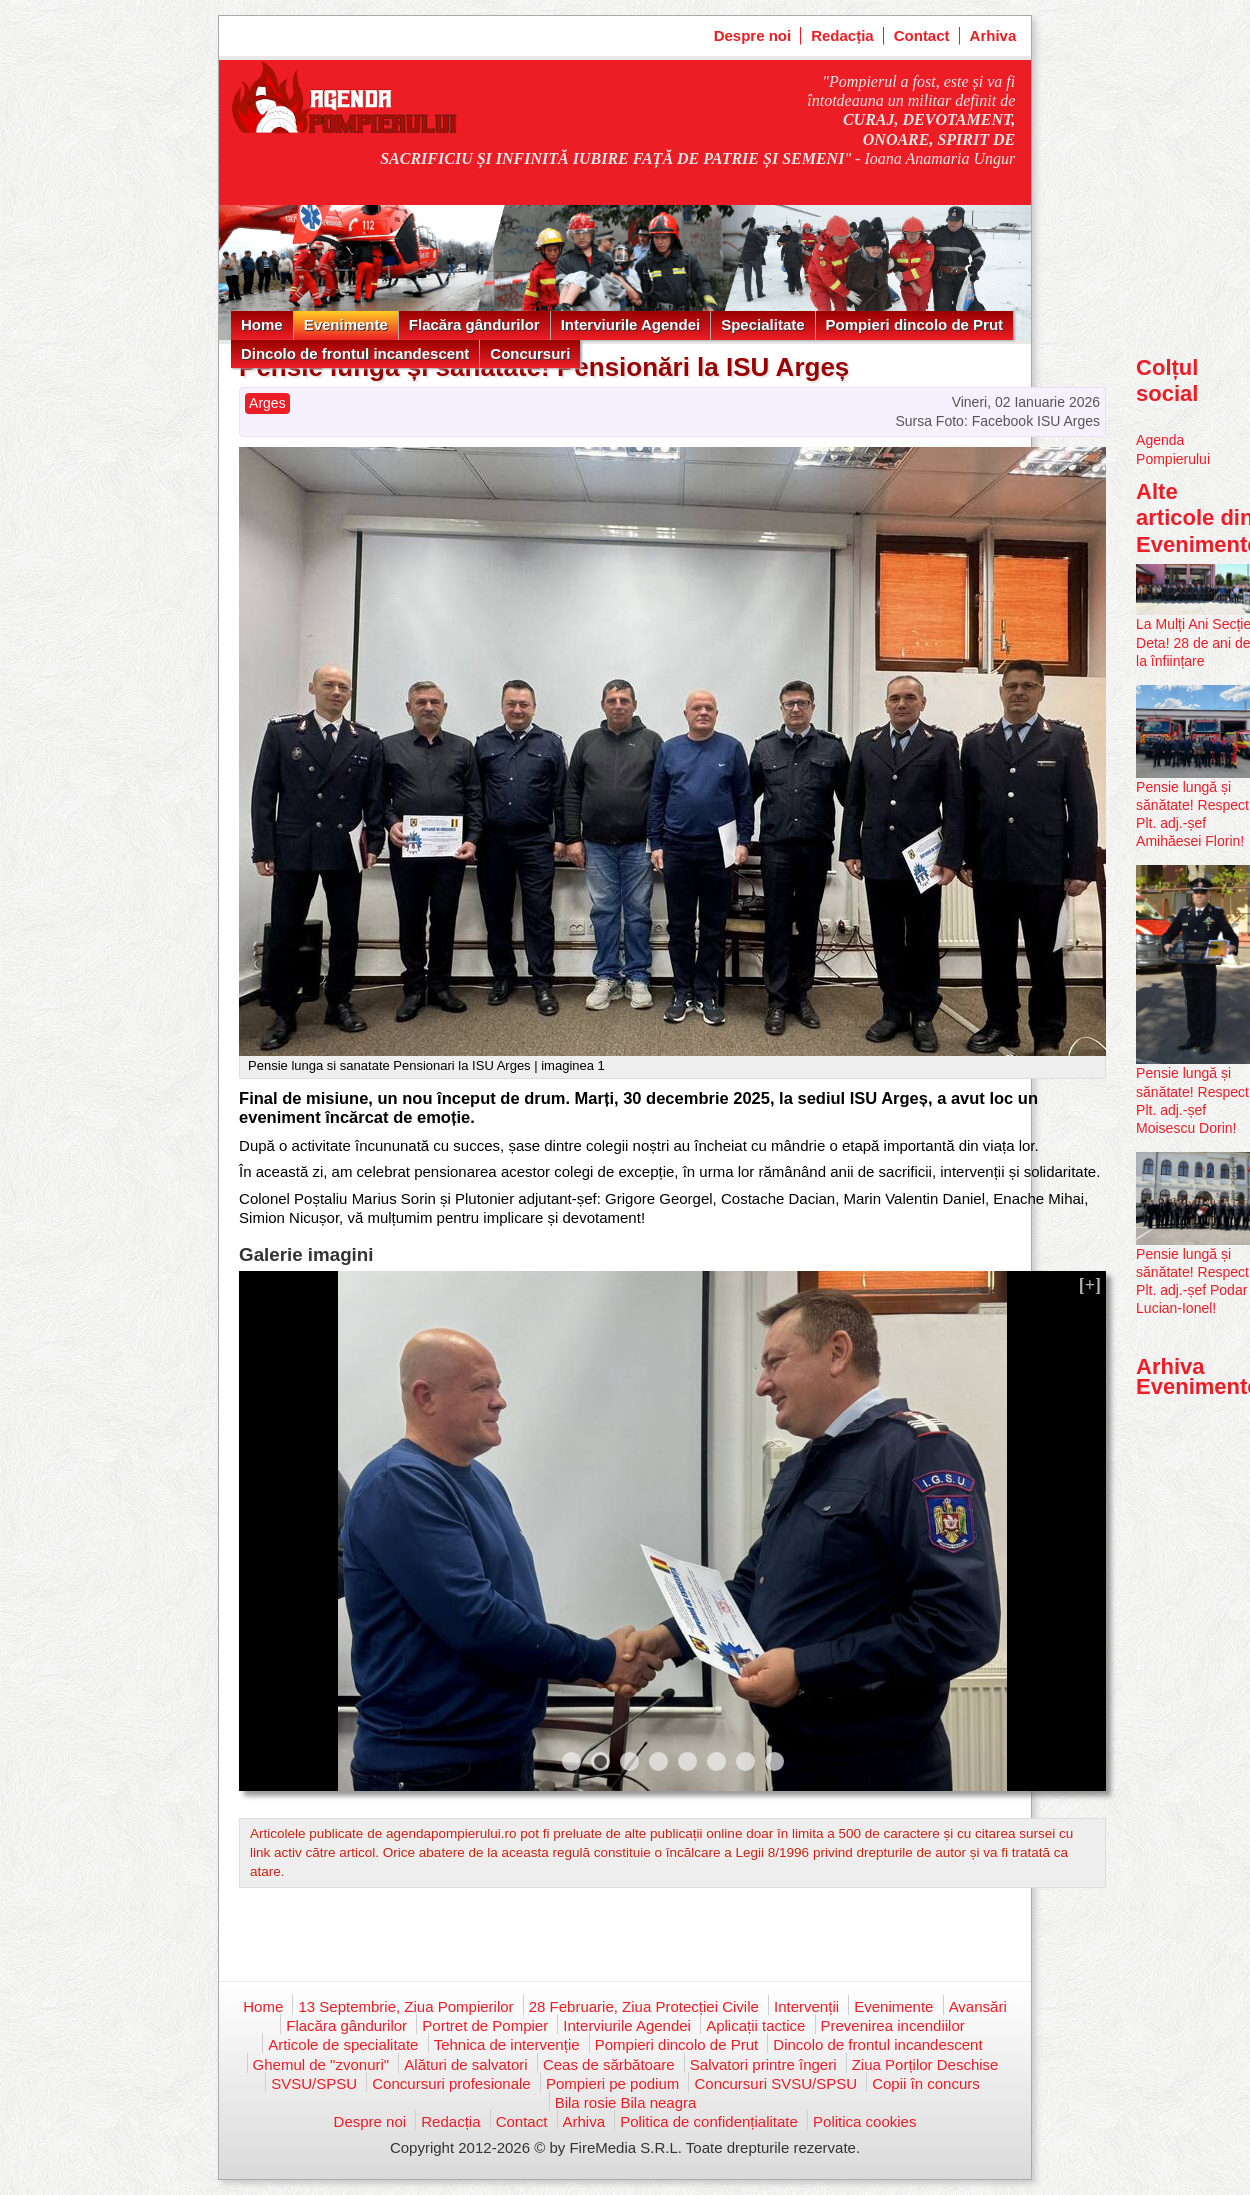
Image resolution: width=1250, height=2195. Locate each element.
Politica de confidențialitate (709, 2121)
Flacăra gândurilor (474, 324)
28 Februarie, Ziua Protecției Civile (644, 2006)
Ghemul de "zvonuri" (321, 2064)
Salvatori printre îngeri (763, 2064)
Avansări (978, 2006)
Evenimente (346, 324)
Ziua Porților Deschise (925, 2064)
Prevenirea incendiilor (893, 2025)
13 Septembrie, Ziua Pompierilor (405, 2006)
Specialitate (762, 324)
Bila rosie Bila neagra (626, 2102)
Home (262, 324)
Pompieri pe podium (612, 2083)
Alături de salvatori (465, 2064)
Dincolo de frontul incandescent (355, 353)
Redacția (842, 35)
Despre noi (753, 35)
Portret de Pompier (485, 2025)
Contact (922, 35)
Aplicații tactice (755, 2025)
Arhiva (993, 35)
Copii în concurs (926, 2083)
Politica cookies (864, 2121)
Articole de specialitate (343, 2044)
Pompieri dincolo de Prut (915, 324)
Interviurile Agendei (630, 324)
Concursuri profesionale (451, 2083)
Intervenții (806, 2006)
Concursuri (530, 353)
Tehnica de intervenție (507, 2044)
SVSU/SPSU (314, 2083)
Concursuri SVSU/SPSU (775, 2083)
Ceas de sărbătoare (609, 2064)
